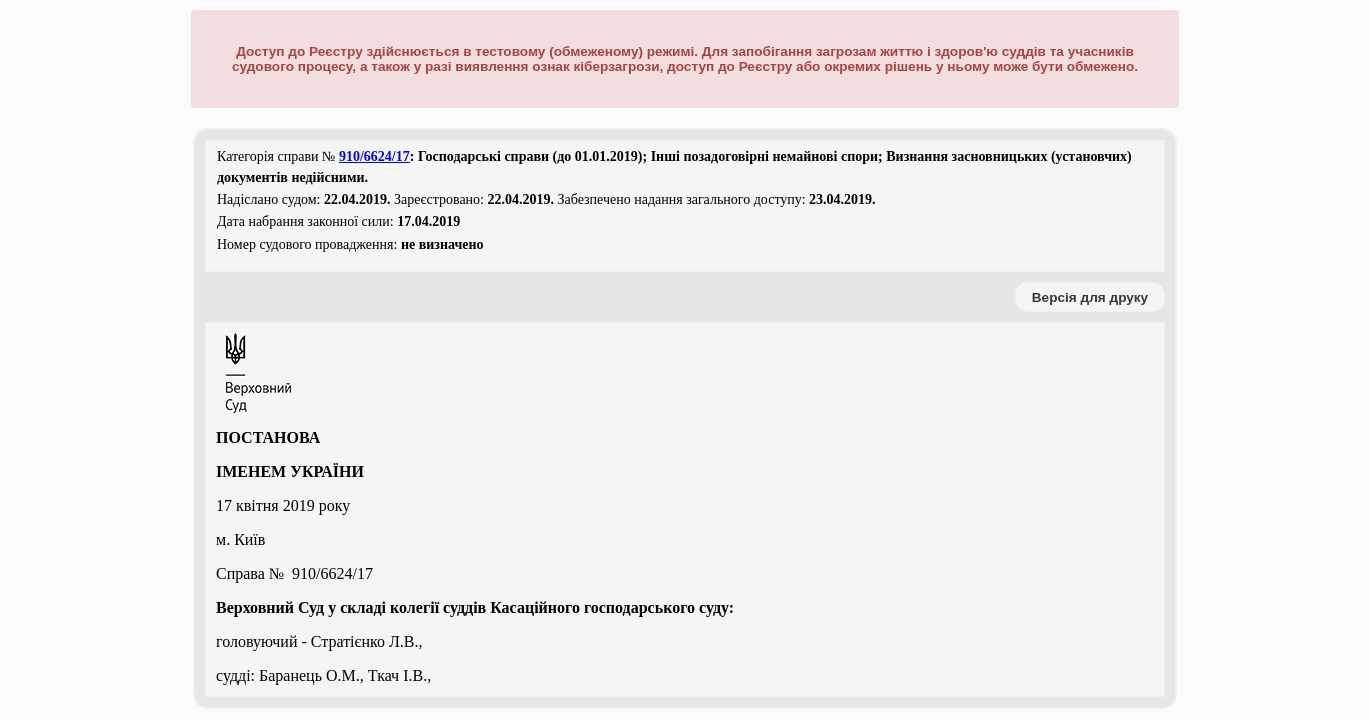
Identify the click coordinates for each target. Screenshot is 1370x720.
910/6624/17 (374, 156)
